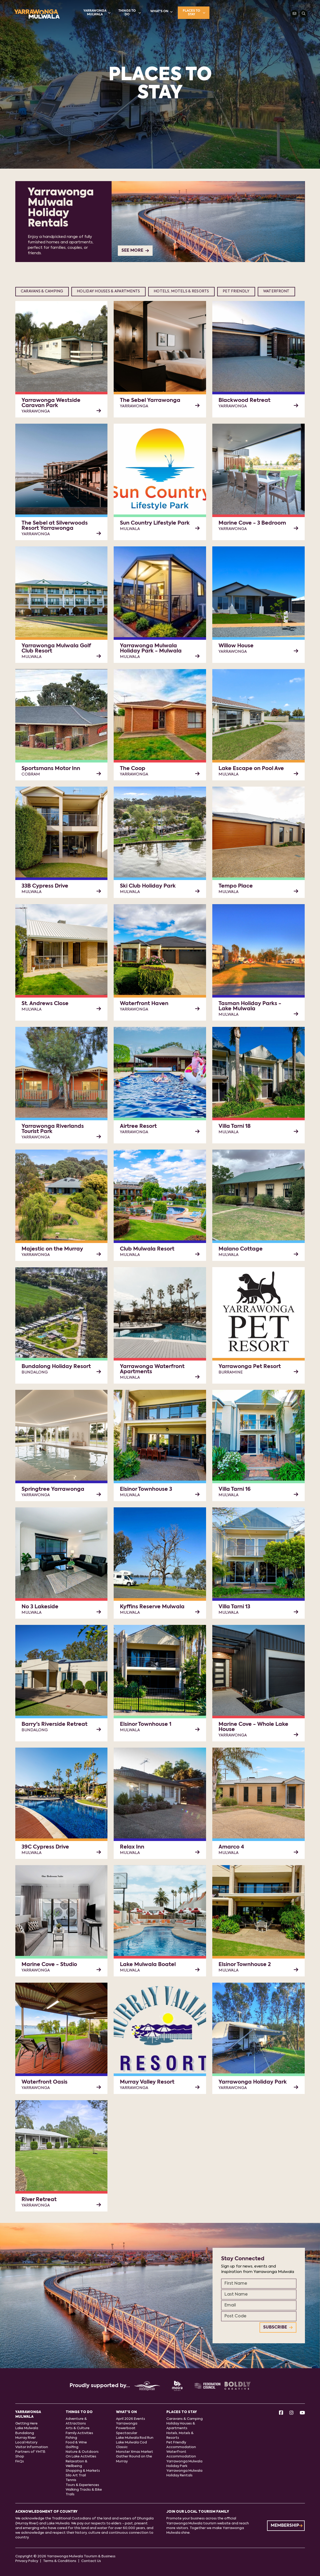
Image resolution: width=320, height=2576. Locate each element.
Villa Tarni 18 (235, 1126)
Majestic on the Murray (52, 1249)
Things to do (129, 12)
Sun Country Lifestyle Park (155, 523)
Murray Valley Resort (147, 2082)
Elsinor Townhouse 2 (245, 1964)
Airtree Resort (138, 1126)
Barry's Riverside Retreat (54, 1724)
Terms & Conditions (59, 2561)
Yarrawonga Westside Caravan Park (51, 403)
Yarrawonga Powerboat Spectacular (126, 2428)
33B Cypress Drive (45, 886)
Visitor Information (31, 2447)
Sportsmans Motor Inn (51, 768)
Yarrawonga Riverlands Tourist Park (53, 1129)
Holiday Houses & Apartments (108, 291)
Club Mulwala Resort (147, 1249)
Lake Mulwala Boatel (148, 1964)
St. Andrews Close (45, 1003)
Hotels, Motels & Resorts (181, 291)
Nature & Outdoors (82, 2452)
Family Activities (79, 2433)
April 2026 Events (130, 2419)
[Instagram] (291, 2413)
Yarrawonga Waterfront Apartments (152, 1369)
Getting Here (26, 2423)
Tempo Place (236, 886)
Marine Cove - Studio (49, 1964)
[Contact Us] (295, 14)
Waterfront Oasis (44, 2082)
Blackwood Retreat (244, 400)
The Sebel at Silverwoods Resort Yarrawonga (55, 526)
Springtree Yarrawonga (53, 1489)
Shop (19, 2456)
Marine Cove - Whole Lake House (253, 1727)
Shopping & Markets (83, 2470)
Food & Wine (76, 2442)
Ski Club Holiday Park (148, 886)
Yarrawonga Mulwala (97, 12)
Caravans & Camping (42, 291)
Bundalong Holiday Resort (56, 1366)
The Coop (132, 768)
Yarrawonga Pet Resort (250, 1366)
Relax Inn (132, 1847)
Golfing (72, 2447)
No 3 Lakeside (40, 1607)
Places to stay (194, 12)
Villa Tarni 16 (235, 1489)
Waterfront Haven (144, 1003)
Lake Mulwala (26, 2428)
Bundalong (24, 2433)
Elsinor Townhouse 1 (145, 1724)
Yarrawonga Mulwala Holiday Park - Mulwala (151, 648)
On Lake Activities (81, 2456)
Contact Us (91, 2561)
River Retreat (39, 2199)
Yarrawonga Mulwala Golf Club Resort (56, 648)
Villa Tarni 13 (234, 1607)
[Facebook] (281, 2413)
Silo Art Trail (76, 2475)
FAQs (19, 2461)
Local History (26, 2442)
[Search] (304, 14)
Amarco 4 (231, 1847)
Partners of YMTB (30, 2452)
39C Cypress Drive (45, 1847)
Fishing (71, 2438)
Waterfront (276, 291)
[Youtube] (302, 2413)
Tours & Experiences (82, 2485)
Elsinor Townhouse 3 (146, 1489)
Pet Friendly (236, 291)
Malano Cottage (241, 1249)
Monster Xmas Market (134, 2452)
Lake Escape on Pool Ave (251, 768)
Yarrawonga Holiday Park (253, 2082)
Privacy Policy (26, 2561)
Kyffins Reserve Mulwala (152, 1607)
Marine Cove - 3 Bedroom (252, 523)
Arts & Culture (78, 2428)
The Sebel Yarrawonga (150, 400)
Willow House (236, 646)
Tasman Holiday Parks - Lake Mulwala (250, 1006)
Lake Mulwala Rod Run (134, 2438)
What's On (161, 11)
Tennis (71, 2480)
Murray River (25, 2438)
